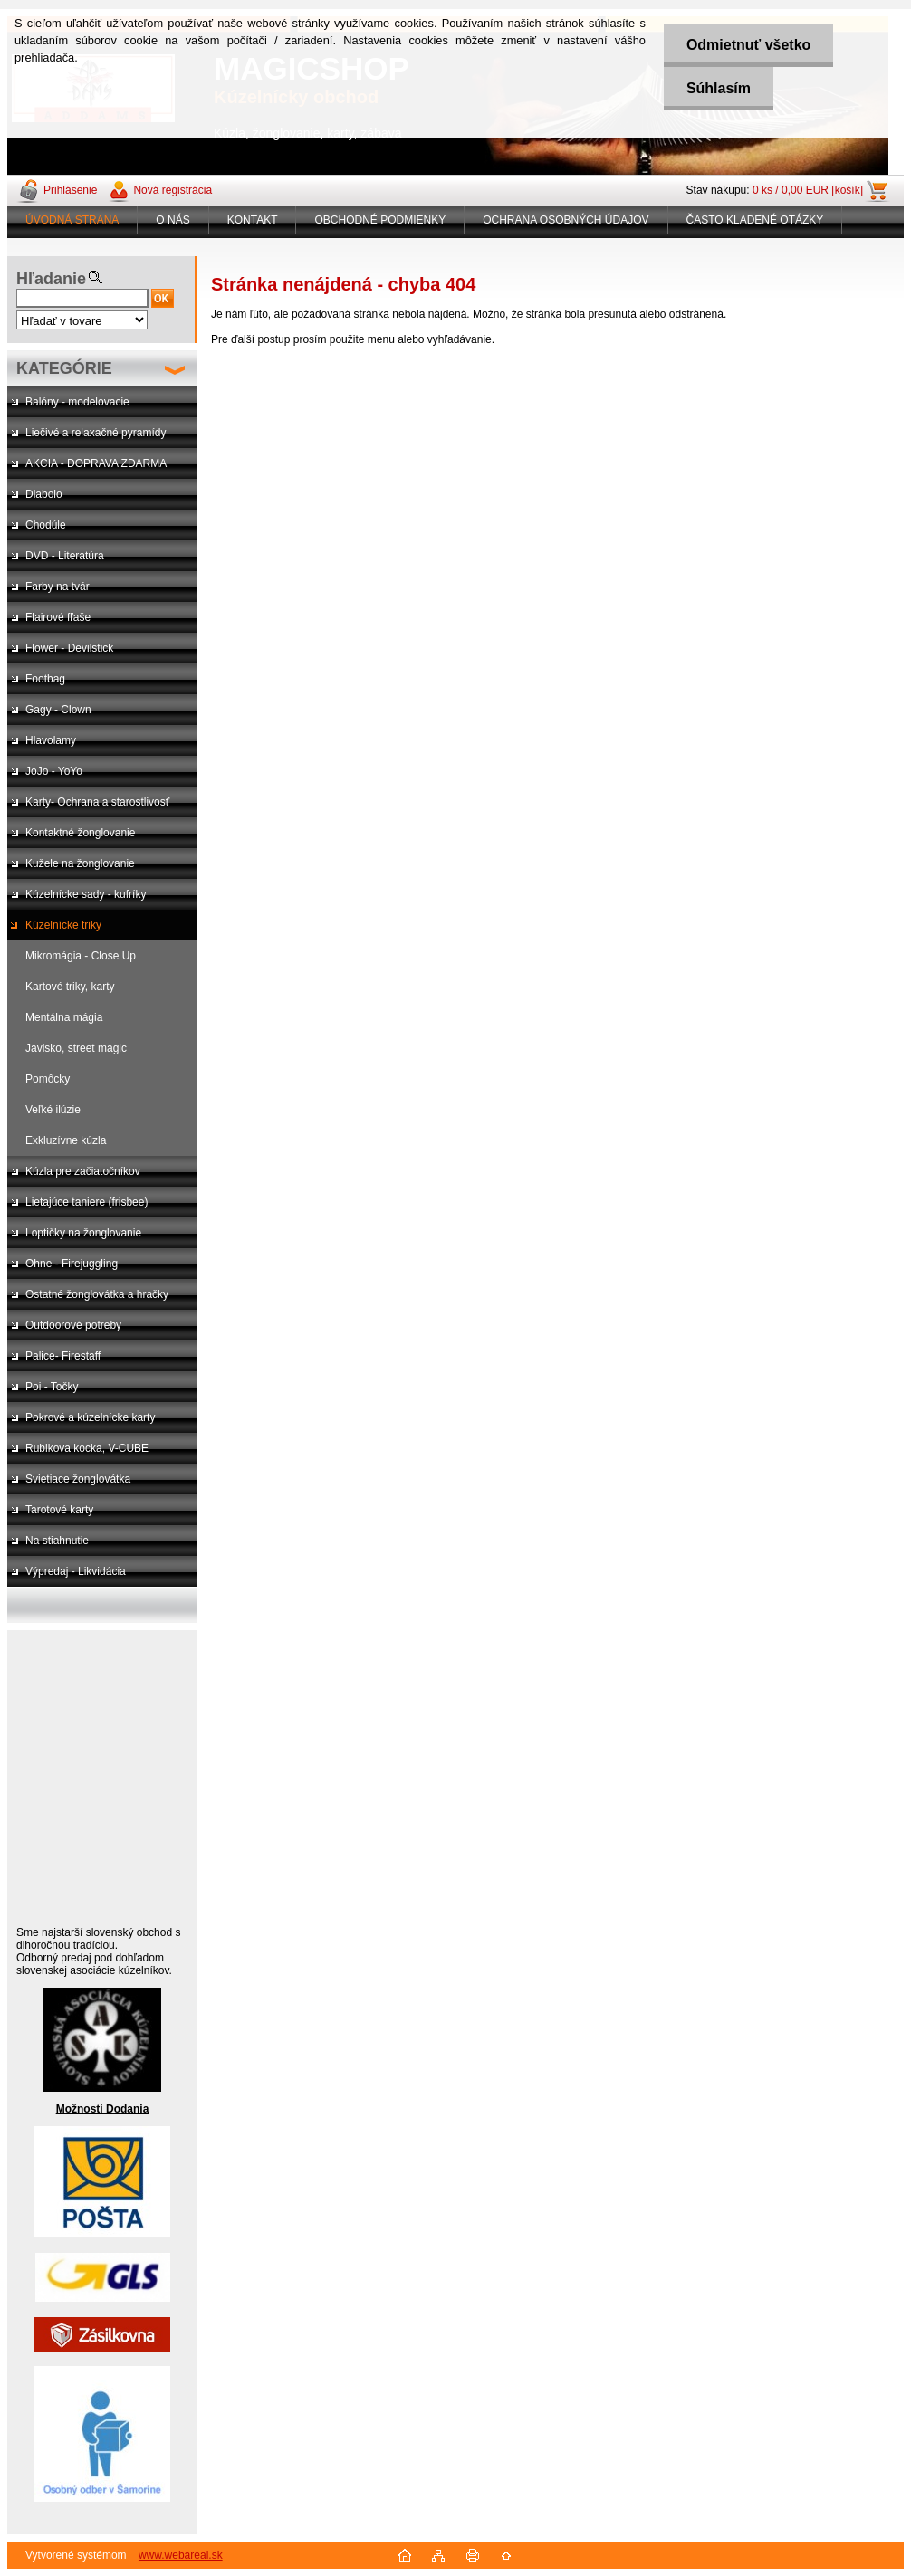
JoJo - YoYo (53, 771)
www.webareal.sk (181, 2555)
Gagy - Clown (58, 709)
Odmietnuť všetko (748, 44)
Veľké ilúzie (53, 1109)
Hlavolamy (50, 740)
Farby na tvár (57, 586)
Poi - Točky (51, 1386)
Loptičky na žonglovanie (83, 1232)
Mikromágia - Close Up (80, 955)
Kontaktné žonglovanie (80, 832)
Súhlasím (718, 88)
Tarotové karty (59, 1509)
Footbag (45, 679)
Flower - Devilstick (69, 648)
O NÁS (172, 220)
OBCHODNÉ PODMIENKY (380, 220)
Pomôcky (47, 1079)
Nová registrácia (172, 190)
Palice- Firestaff (63, 1356)
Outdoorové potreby (73, 1325)
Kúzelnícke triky (63, 925)
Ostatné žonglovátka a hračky (96, 1294)
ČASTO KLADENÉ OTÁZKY (755, 220)
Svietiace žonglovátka (77, 1479)
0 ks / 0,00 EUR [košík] (808, 190)
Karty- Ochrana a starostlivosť (97, 802)
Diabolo (43, 494)
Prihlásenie (70, 190)
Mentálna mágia (63, 1017)
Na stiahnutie (57, 1540)
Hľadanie (51, 279)
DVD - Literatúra (64, 555)
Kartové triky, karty (69, 986)
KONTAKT (252, 220)
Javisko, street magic (76, 1048)
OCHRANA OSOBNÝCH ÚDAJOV (565, 220)
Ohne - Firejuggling (71, 1263)
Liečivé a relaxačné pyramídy (95, 432)
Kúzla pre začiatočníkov (82, 1171)
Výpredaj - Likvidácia (75, 1571)
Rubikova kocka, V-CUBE (87, 1448)
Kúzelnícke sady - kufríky (85, 894)
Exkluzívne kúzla (65, 1140)
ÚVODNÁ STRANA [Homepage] (72, 220)
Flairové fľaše (58, 617)
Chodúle (45, 525)
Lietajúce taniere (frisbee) (86, 1202)
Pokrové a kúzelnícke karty (90, 1417)
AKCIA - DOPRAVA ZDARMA (96, 463)
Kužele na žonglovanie (80, 863)
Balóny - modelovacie (77, 402)
